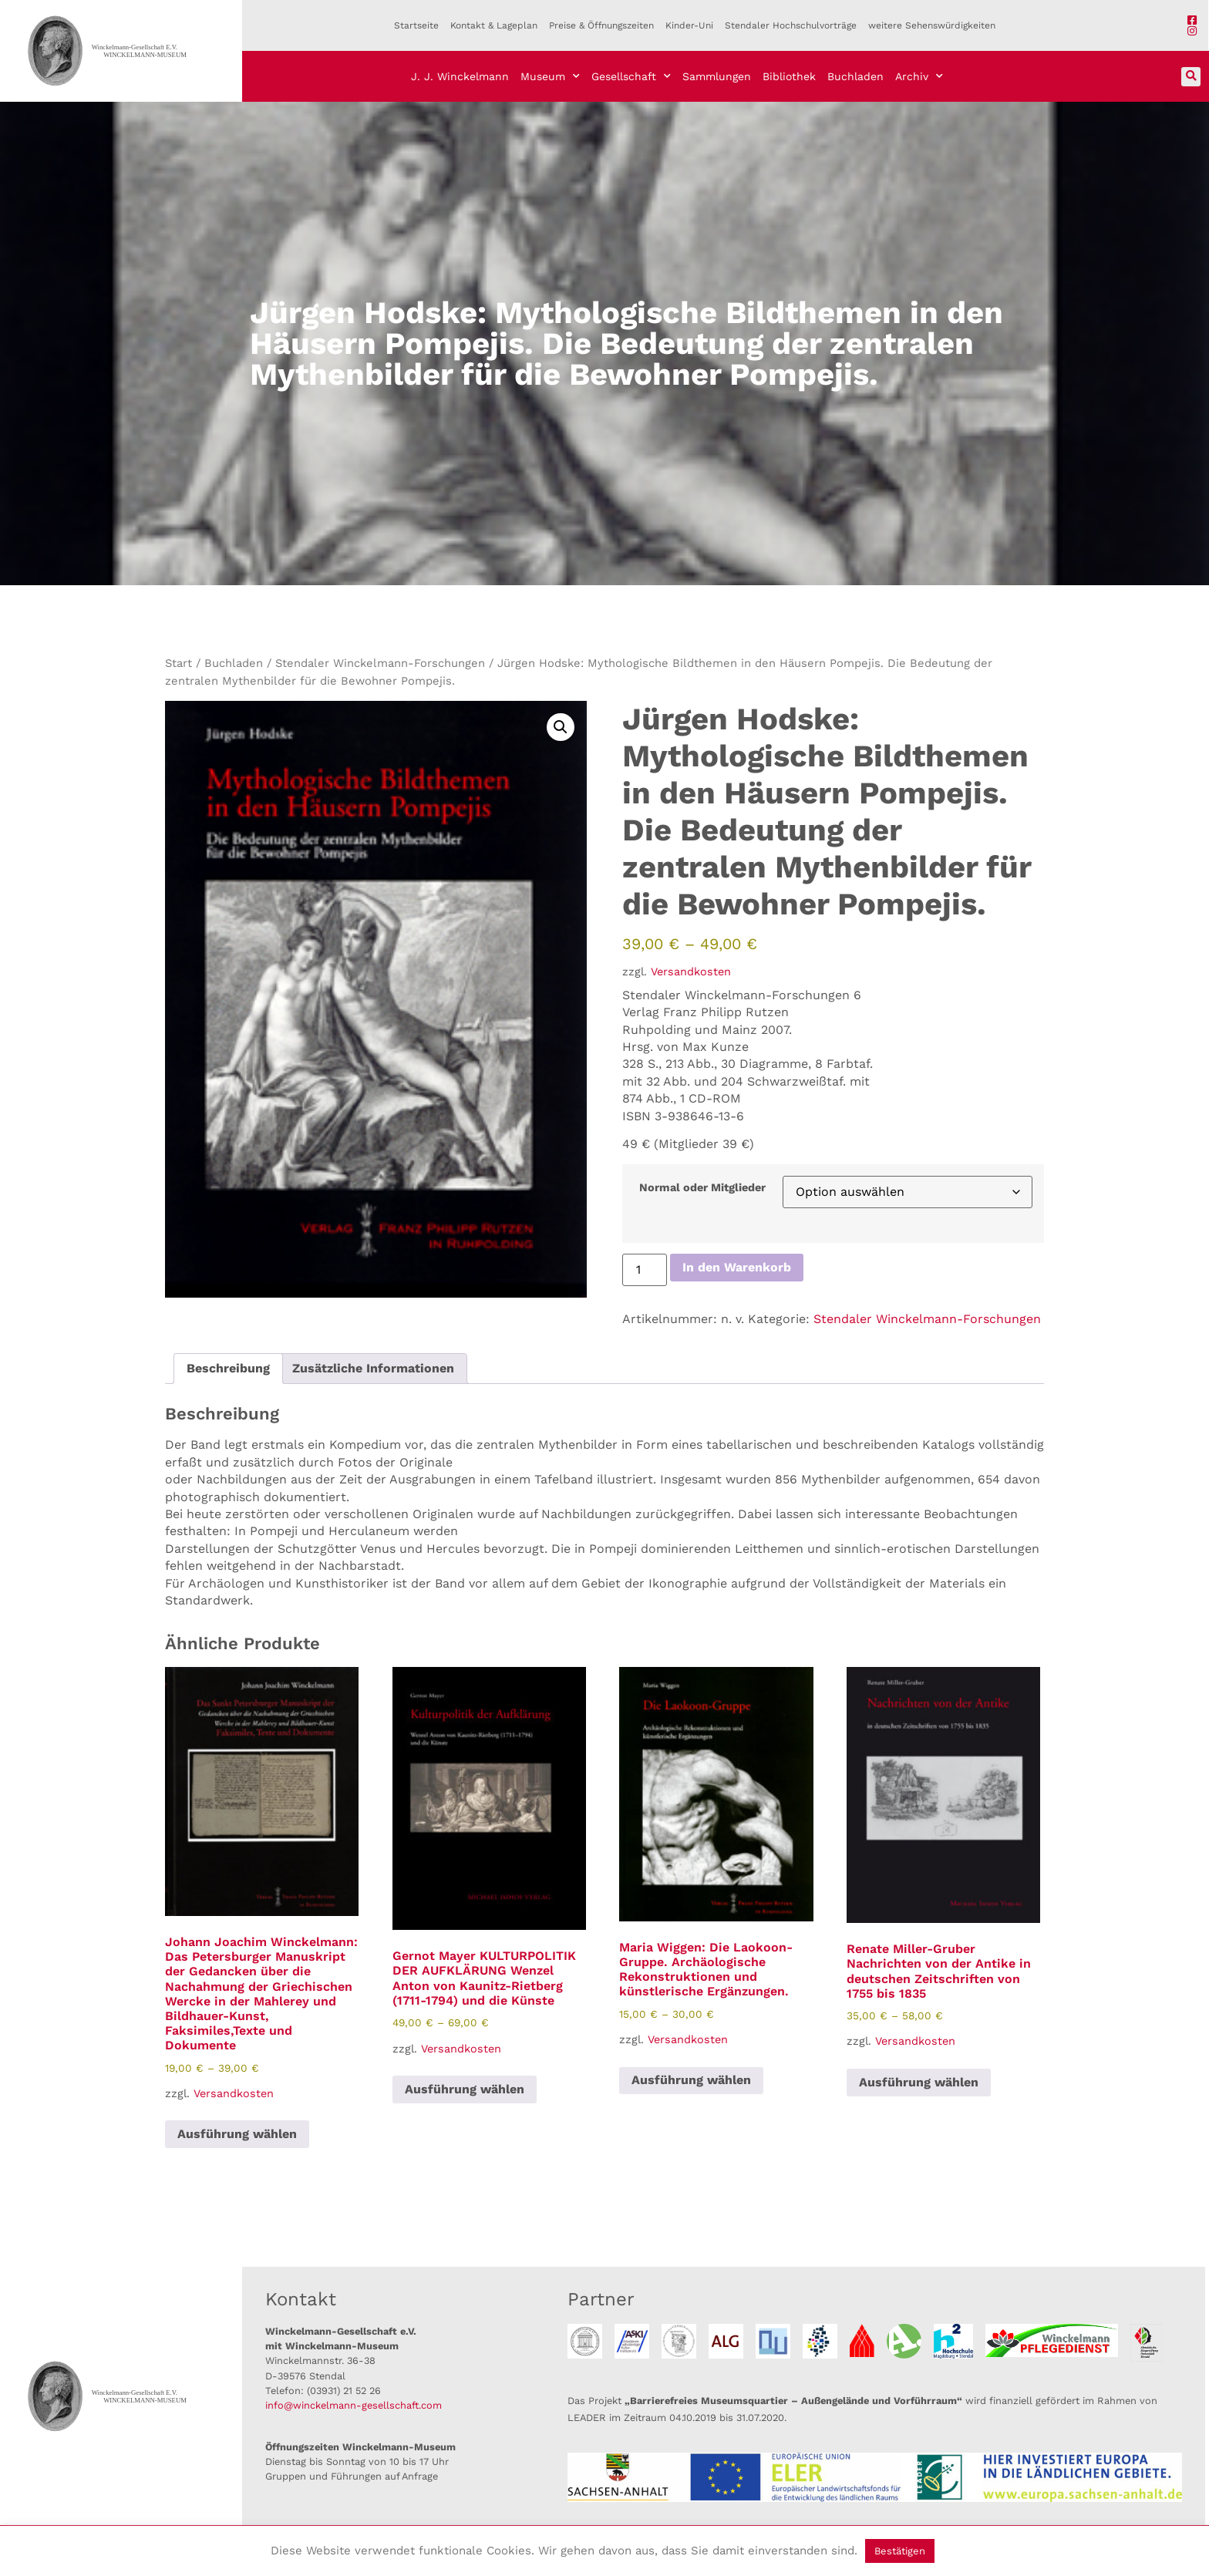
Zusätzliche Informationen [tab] (373, 1368)
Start (178, 663)
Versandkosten (691, 971)
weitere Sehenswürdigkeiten (931, 25)
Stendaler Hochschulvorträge (791, 25)
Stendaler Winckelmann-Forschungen (380, 663)
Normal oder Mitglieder (702, 1187)
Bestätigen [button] (899, 2551)
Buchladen (855, 76)
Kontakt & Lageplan (493, 25)
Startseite (416, 25)
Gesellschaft (631, 76)
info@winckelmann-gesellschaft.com (353, 2405)
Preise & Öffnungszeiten (601, 25)
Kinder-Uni (689, 25)
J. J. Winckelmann (460, 76)
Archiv (919, 76)
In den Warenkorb (736, 1267)
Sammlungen (716, 76)
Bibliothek (789, 76)
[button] (1191, 76)
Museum (550, 76)
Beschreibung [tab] (228, 1368)
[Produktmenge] (644, 1270)
